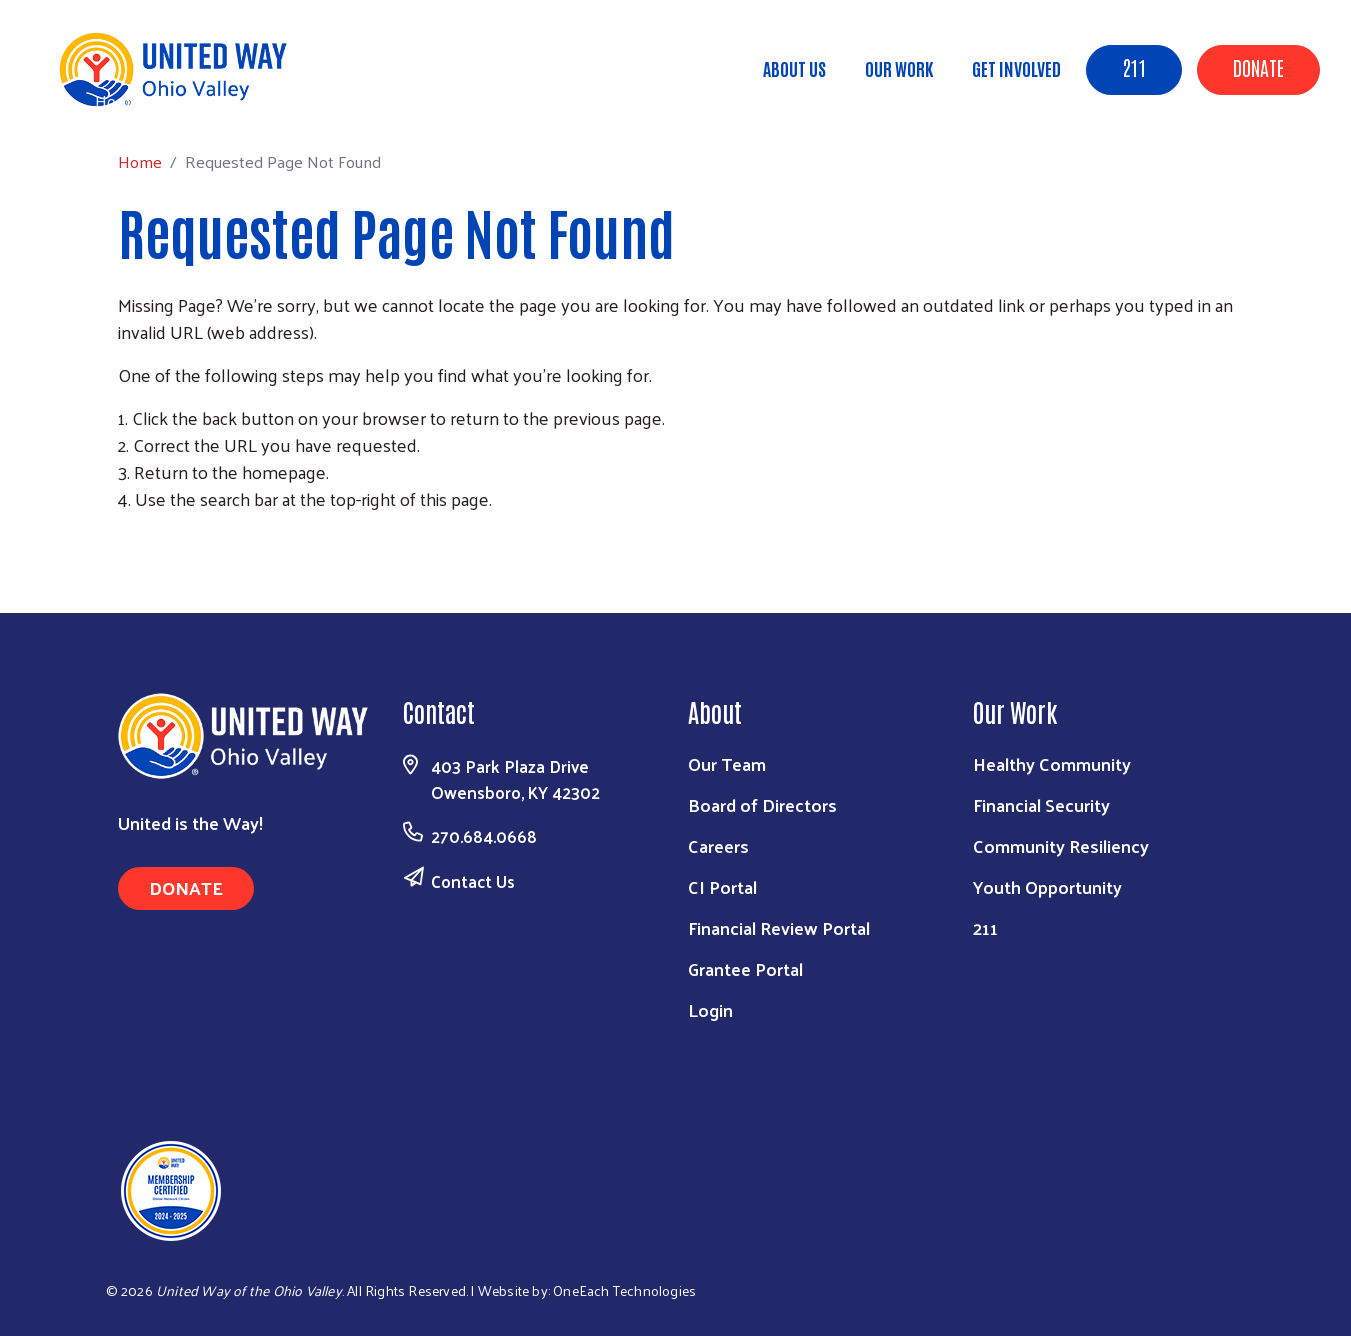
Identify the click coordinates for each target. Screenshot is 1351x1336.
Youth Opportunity (1047, 886)
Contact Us (473, 881)
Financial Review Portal (779, 927)
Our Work (899, 68)
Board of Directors (762, 804)
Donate (1258, 67)
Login (710, 1009)
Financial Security (1041, 804)
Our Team (727, 763)
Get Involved (1016, 68)
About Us (794, 68)
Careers (718, 845)
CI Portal (722, 886)
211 (1134, 67)
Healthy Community (1052, 763)
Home (117, 100)
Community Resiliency (1061, 845)
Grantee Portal (745, 968)
